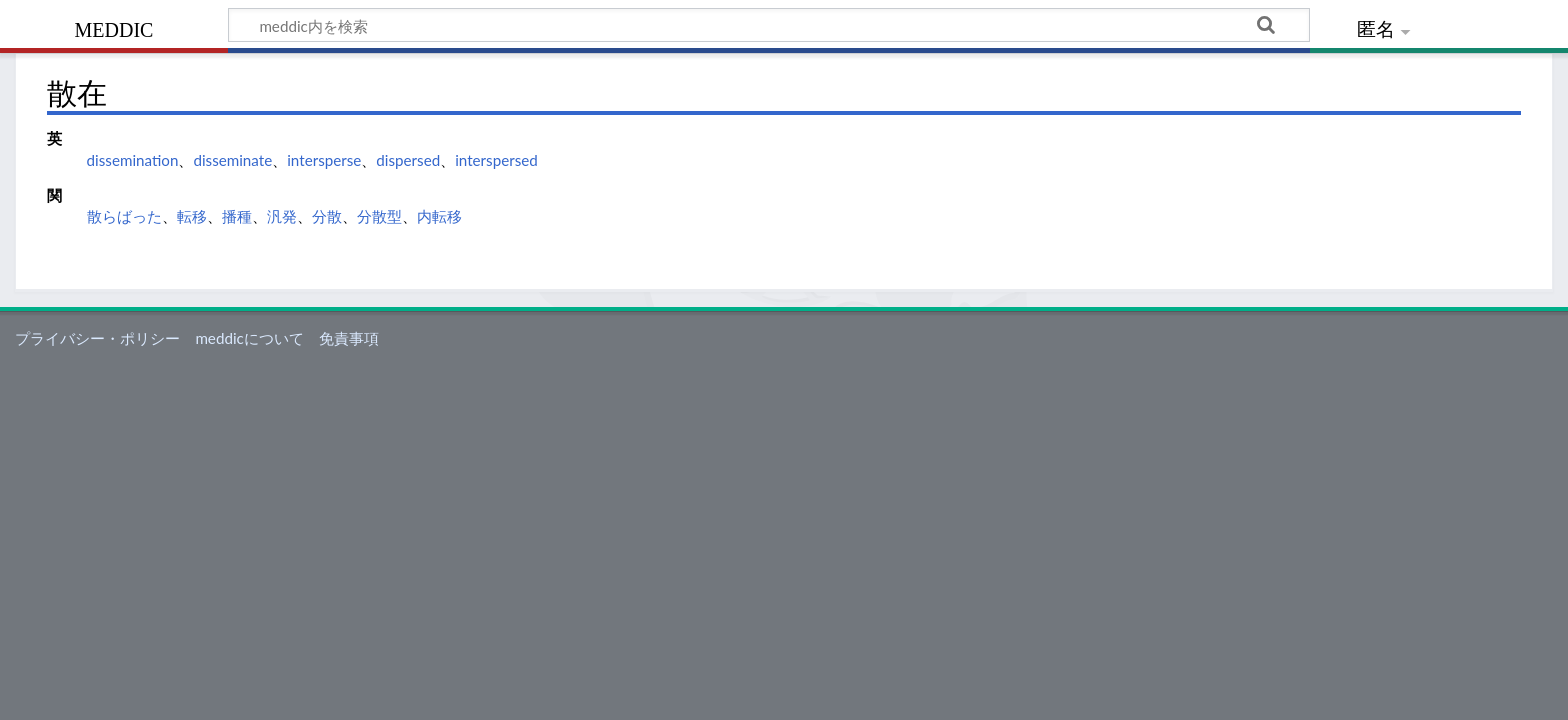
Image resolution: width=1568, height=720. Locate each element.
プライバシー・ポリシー (97, 338)
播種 (237, 216)
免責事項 (349, 338)
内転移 (439, 216)
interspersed (496, 160)
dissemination (133, 160)
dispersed (408, 160)
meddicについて (249, 338)
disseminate (232, 160)
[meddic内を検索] (769, 25)
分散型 (379, 216)
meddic (114, 27)
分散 (327, 216)
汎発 (282, 216)
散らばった (124, 216)
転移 (192, 216)
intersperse (324, 160)
